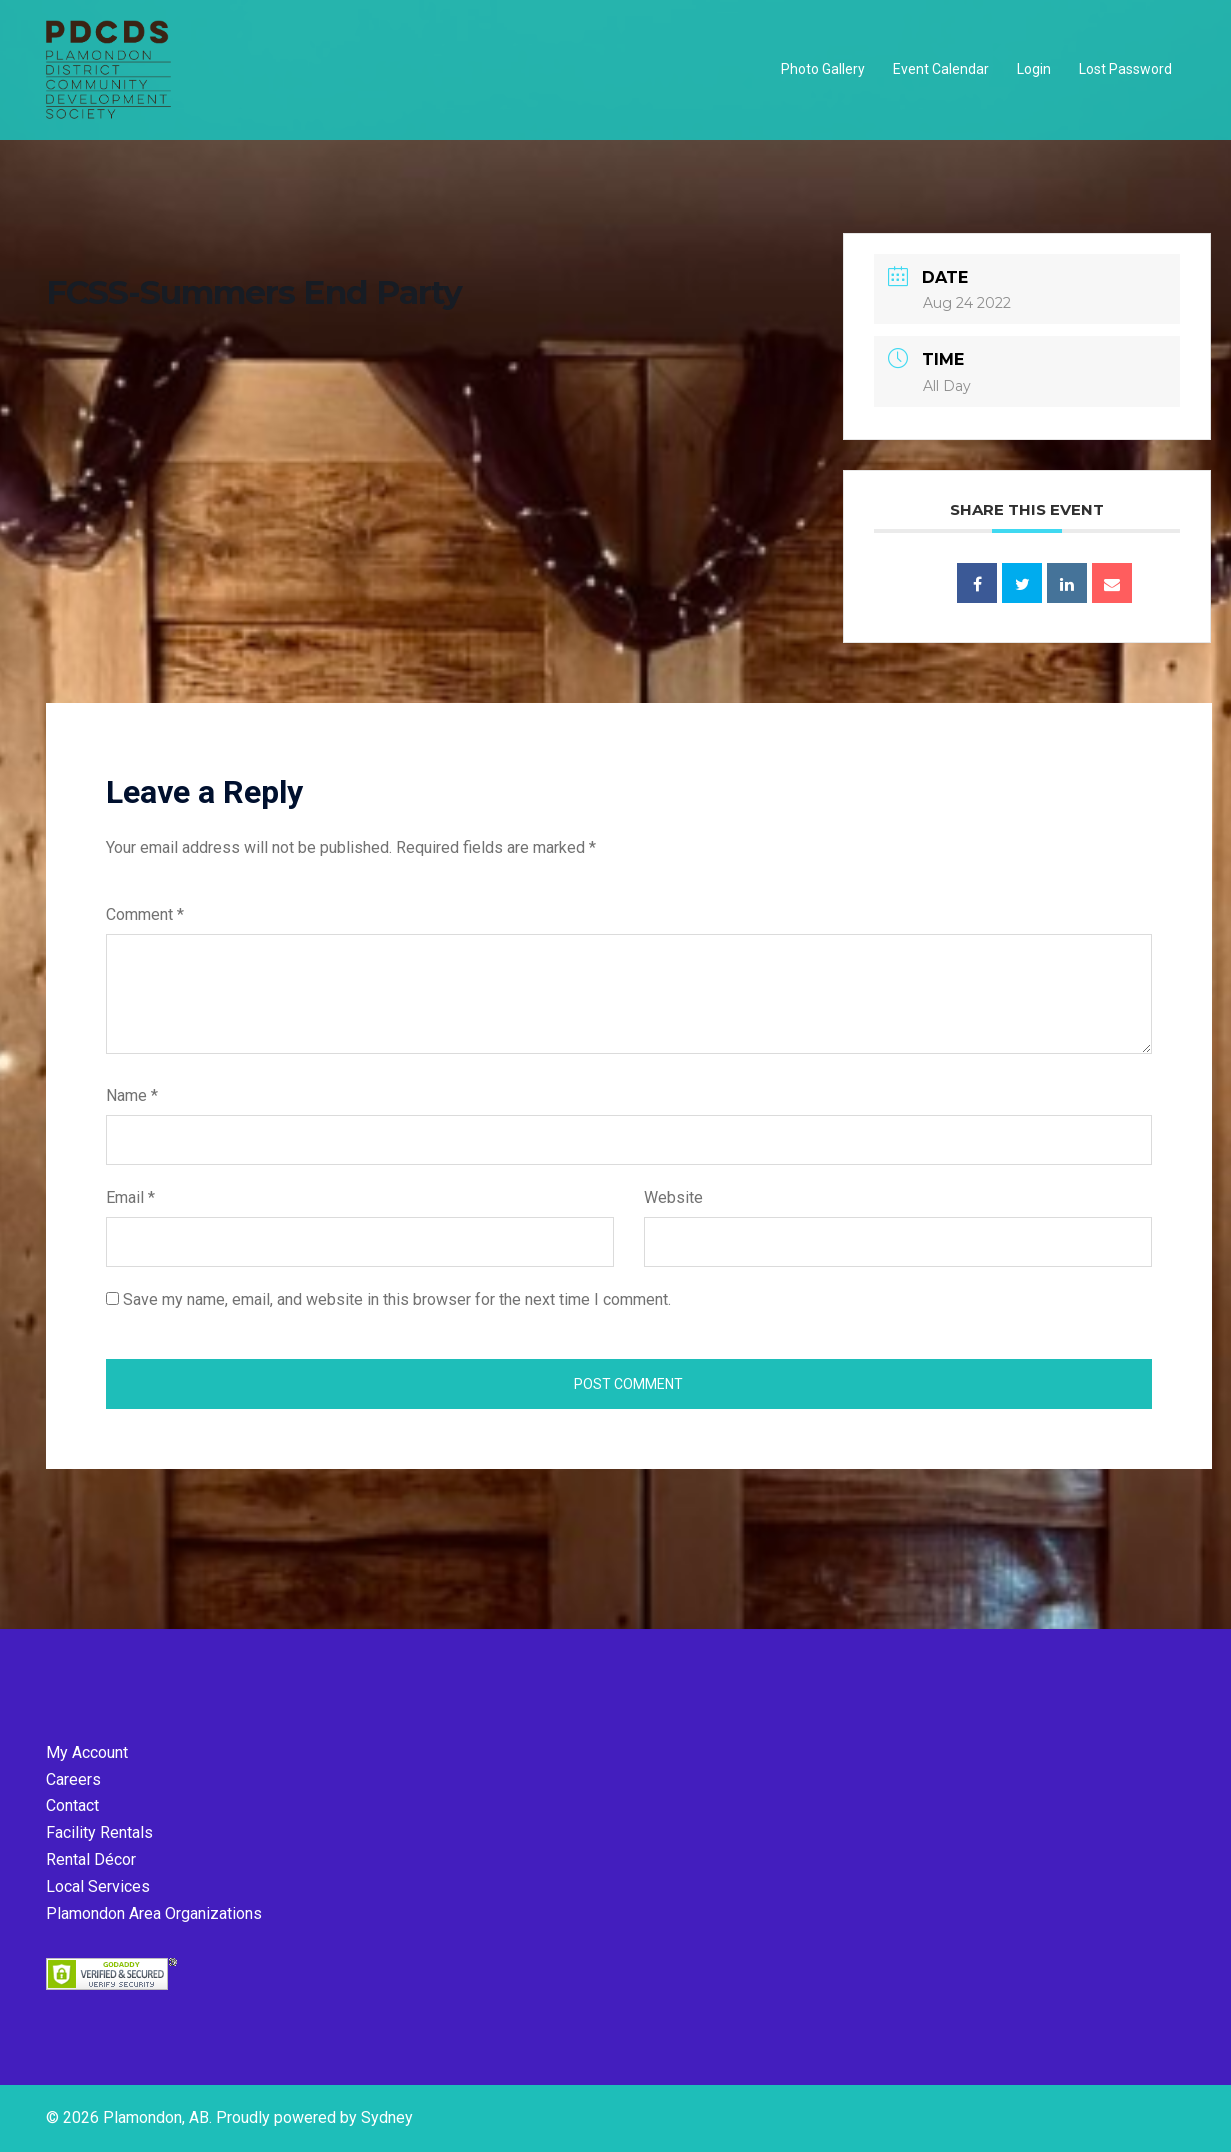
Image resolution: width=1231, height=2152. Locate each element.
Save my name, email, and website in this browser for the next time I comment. (397, 1299)
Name (132, 1095)
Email (130, 1197)
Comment (145, 914)
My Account (87, 1752)
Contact (72, 1805)
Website (673, 1197)
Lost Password (1125, 69)
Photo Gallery (823, 69)
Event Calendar (941, 69)
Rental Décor (91, 1859)
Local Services (98, 1886)
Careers (73, 1779)
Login (1034, 69)
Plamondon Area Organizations (154, 1913)
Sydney (387, 2117)
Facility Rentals (99, 1832)
